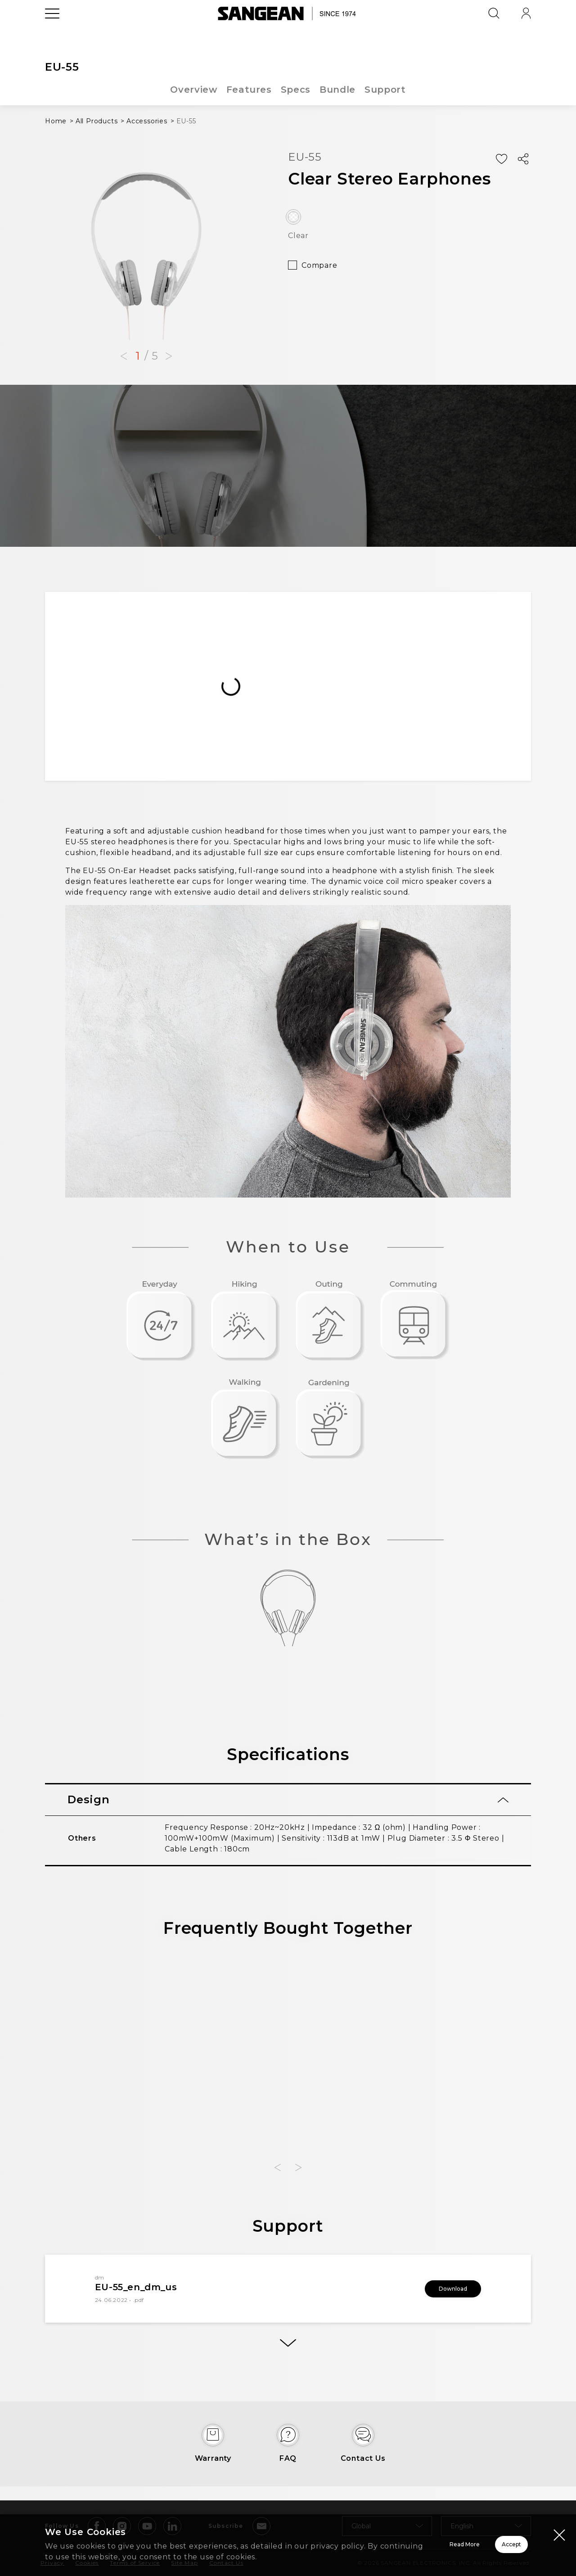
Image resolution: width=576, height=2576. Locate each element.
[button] (124, 356)
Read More (351, 2539)
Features (248, 89)
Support (386, 89)
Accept (479, 2539)
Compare (320, 265)
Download (440, 2289)
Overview (192, 89)
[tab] (288, 1799)
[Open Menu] (52, 33)
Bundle (338, 89)
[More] (288, 2345)
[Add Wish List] (501, 159)
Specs (296, 89)
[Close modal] (559, 2524)
